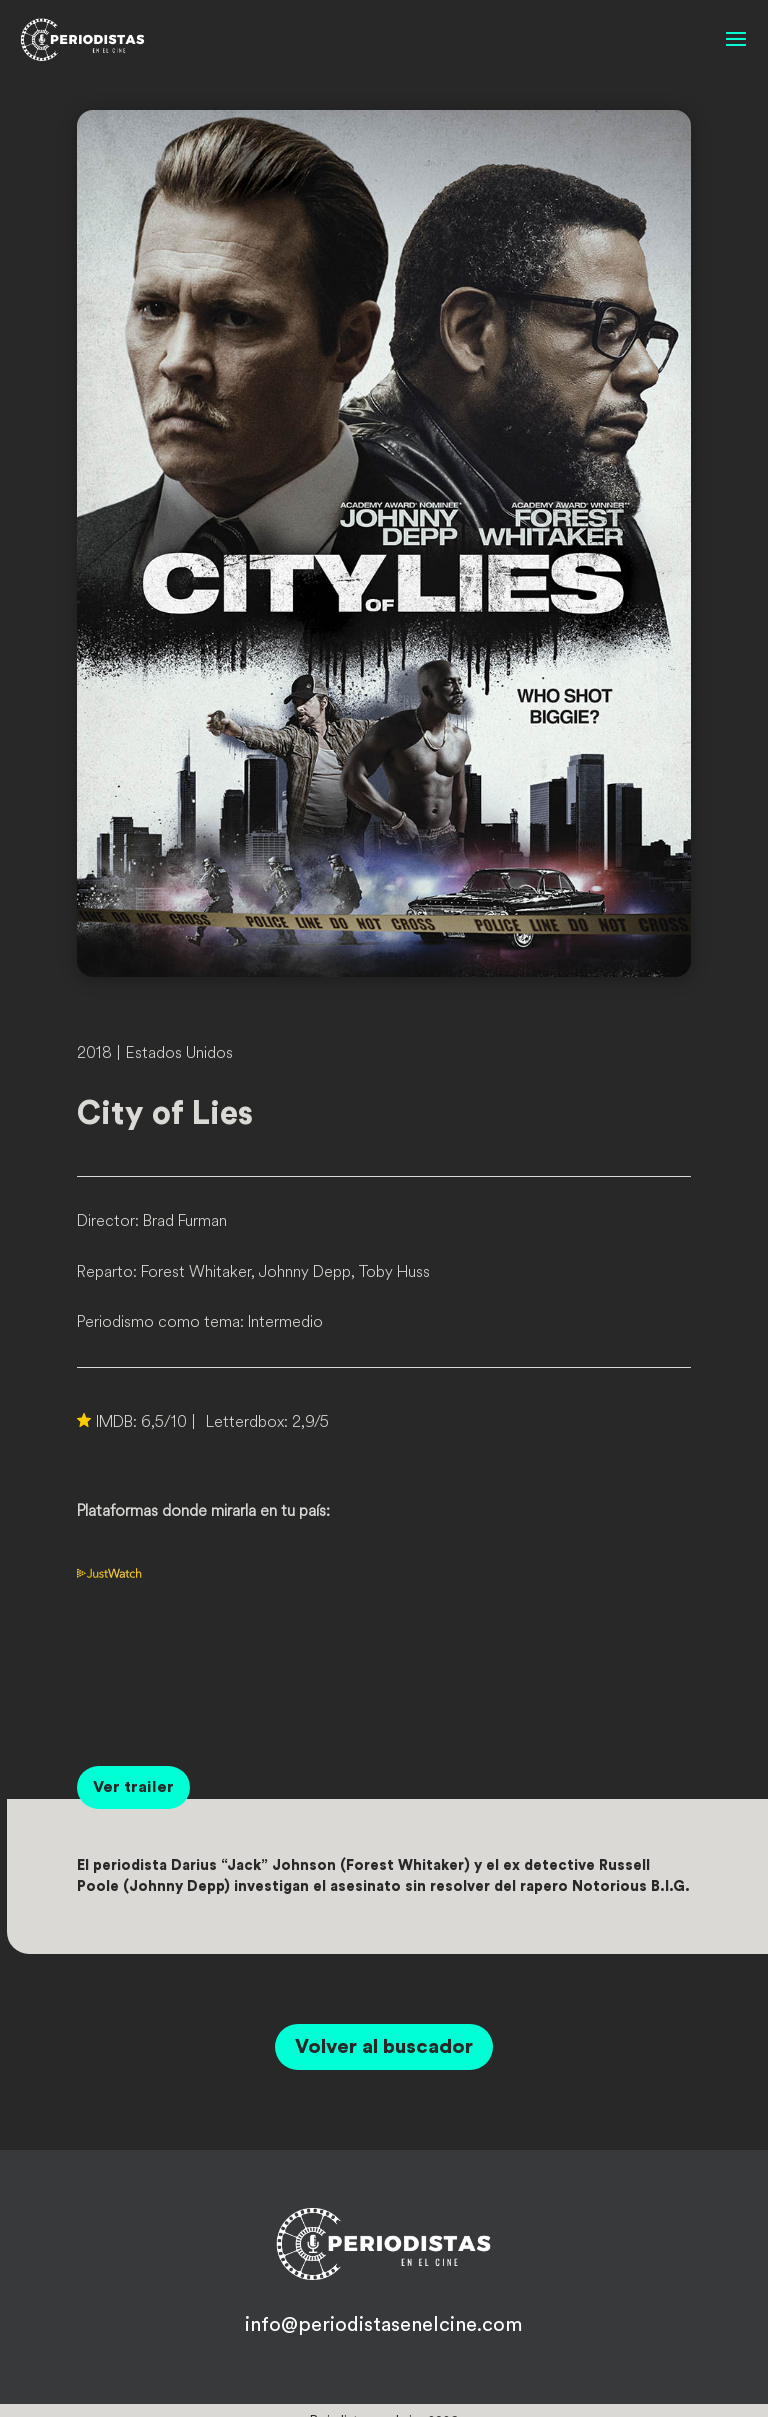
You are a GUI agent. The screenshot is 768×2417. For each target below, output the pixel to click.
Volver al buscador (384, 2047)
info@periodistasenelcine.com (383, 2325)
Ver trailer (133, 1787)
